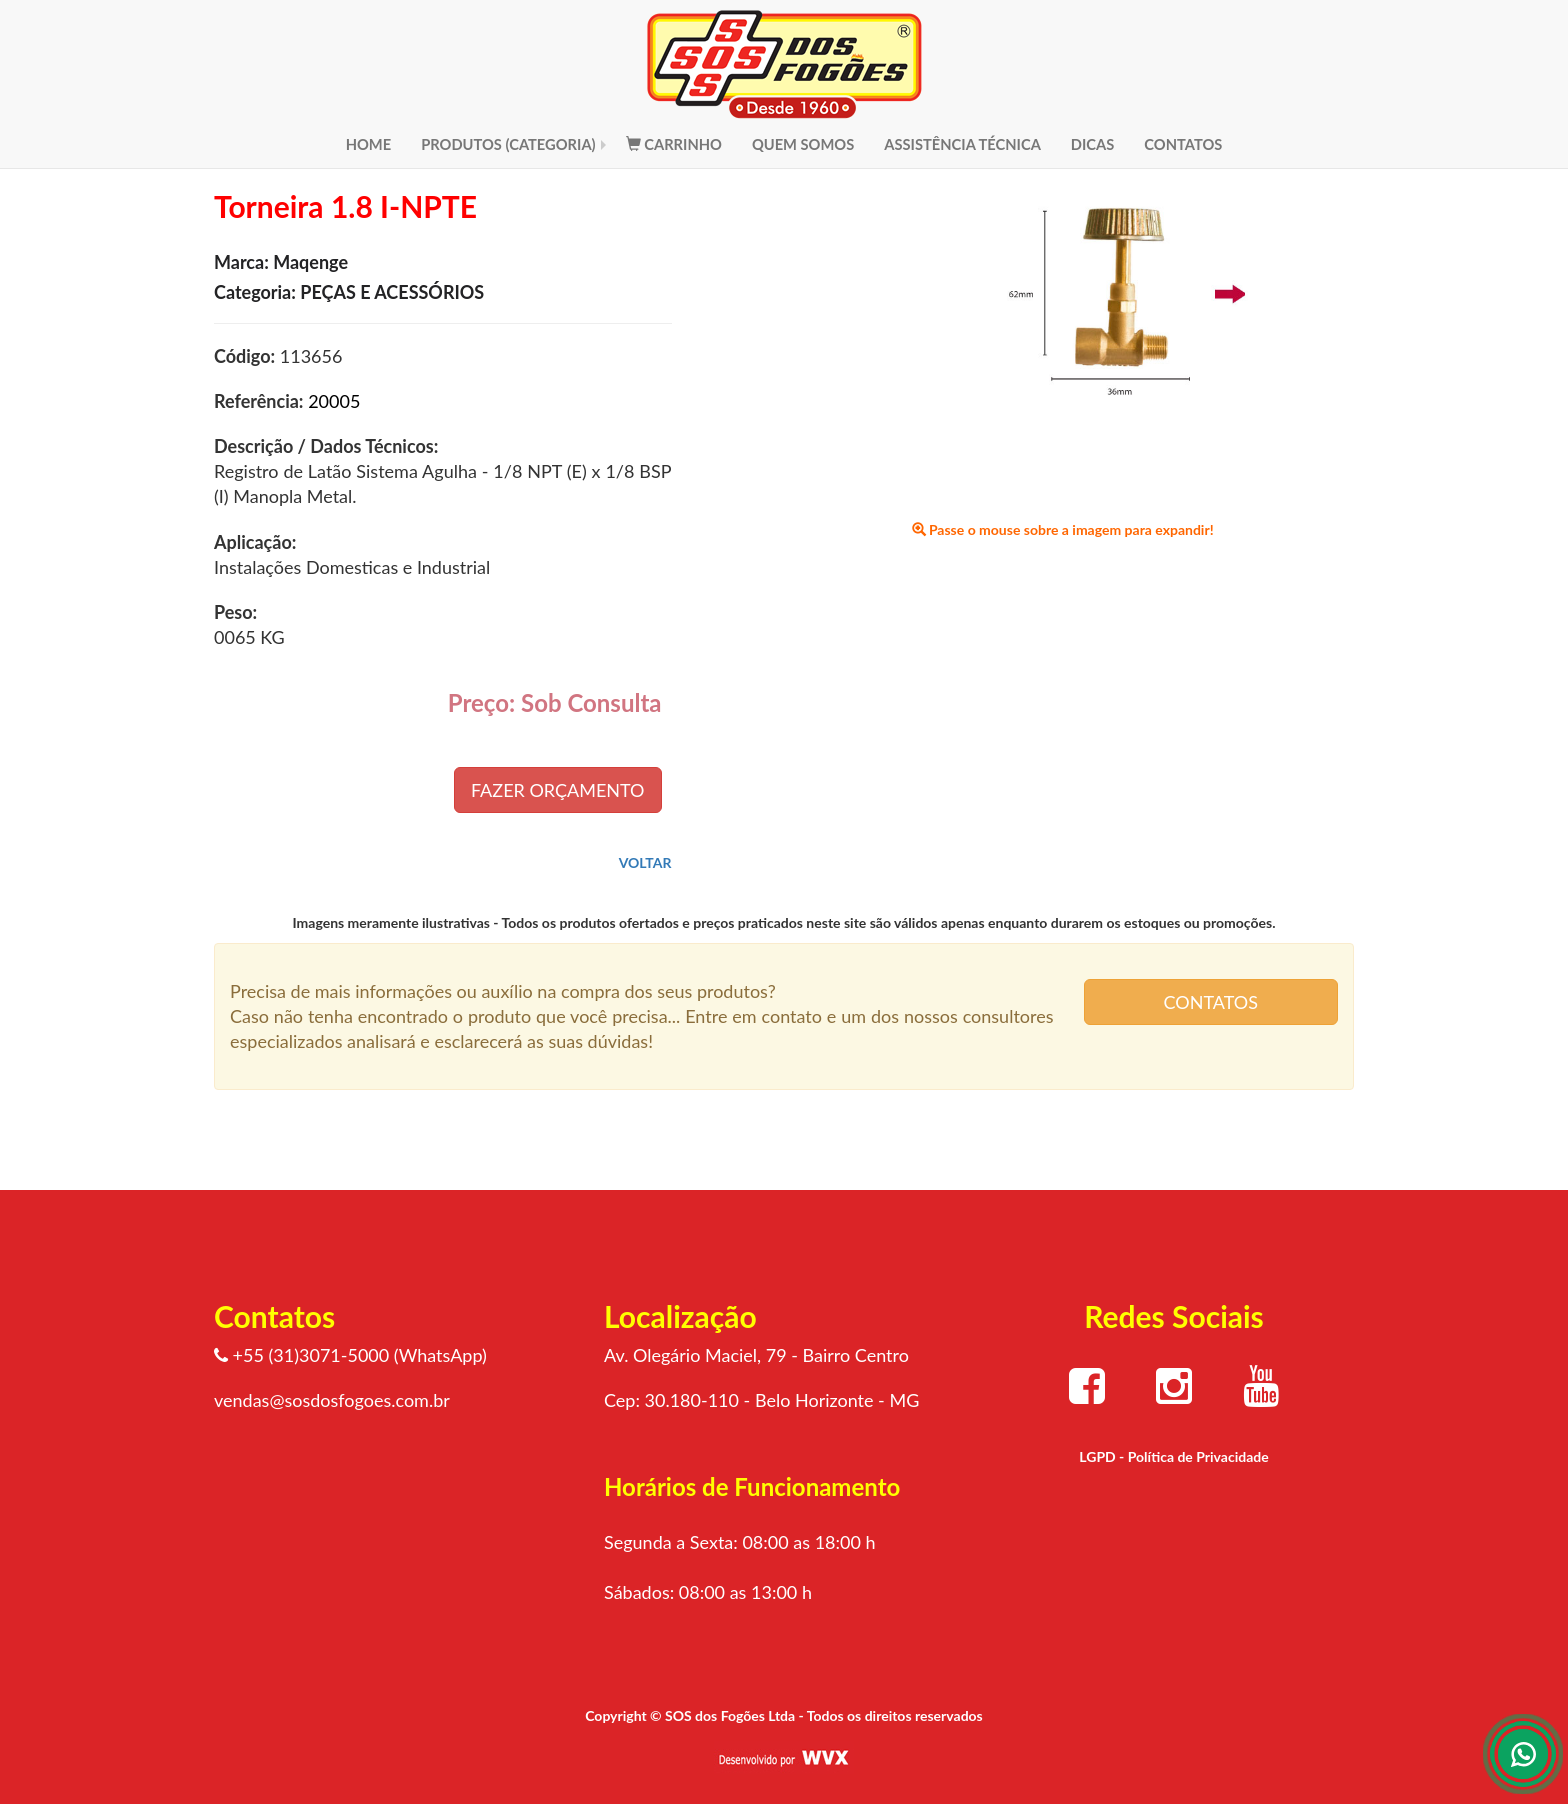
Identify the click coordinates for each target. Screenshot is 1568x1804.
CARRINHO (674, 144)
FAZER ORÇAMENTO (558, 790)
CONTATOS (1183, 144)
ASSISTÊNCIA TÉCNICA (962, 144)
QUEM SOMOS (803, 144)
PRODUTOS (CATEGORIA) (508, 144)
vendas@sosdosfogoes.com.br (332, 1400)
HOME (369, 144)
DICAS (1093, 144)
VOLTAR (645, 862)
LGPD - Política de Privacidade (1173, 1456)
